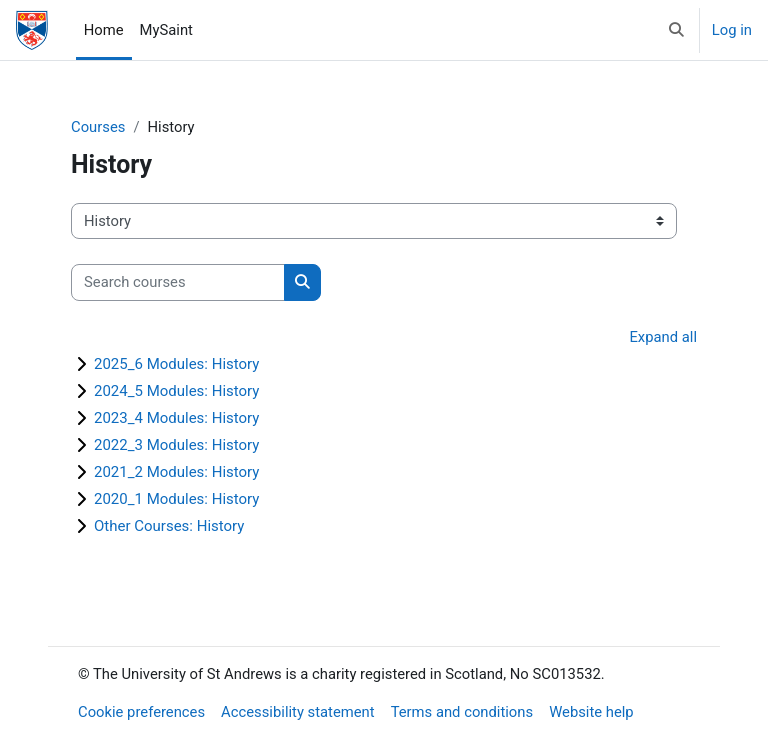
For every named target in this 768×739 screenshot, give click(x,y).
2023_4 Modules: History (176, 418)
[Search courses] (178, 282)
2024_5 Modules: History (176, 391)
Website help (591, 712)
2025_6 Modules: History (176, 364)
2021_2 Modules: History (176, 472)
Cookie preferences (141, 712)
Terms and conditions (462, 712)
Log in (732, 30)
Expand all (663, 337)
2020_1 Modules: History (176, 499)
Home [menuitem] (104, 30)
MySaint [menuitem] (166, 30)
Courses (98, 127)
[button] (676, 30)
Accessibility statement (298, 712)
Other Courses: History (169, 526)
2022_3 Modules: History (176, 445)
